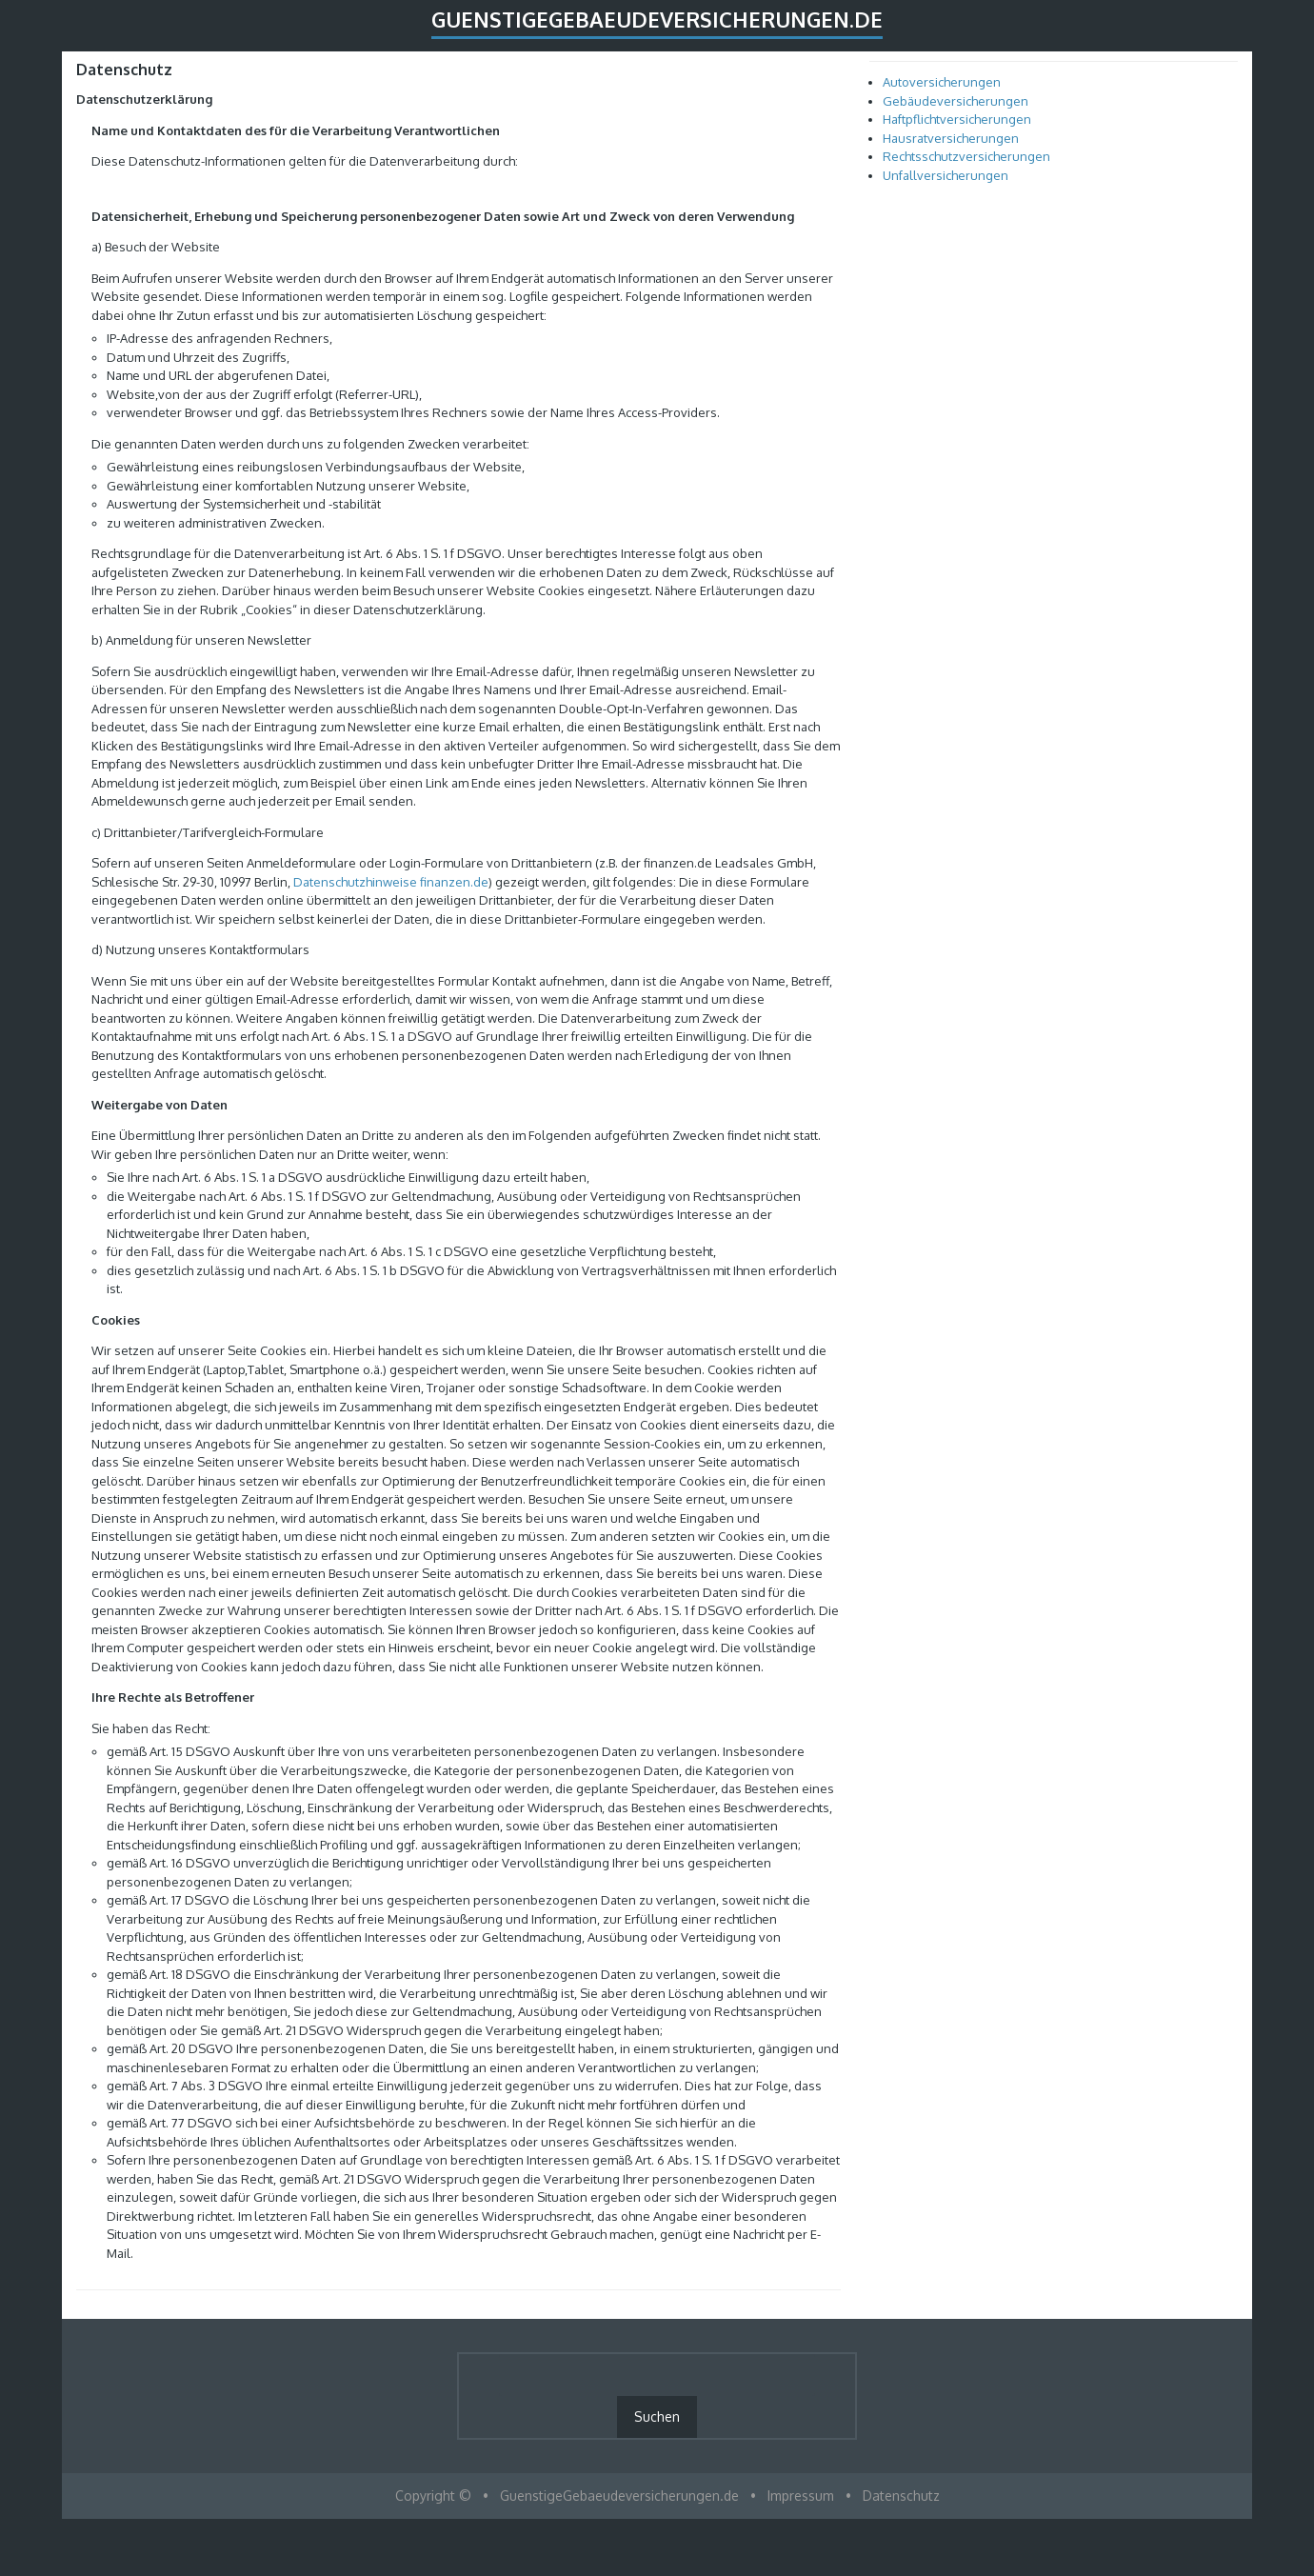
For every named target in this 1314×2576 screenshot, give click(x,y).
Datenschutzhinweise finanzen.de (390, 881)
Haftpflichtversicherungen (957, 119)
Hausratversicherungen (951, 138)
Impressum (800, 2495)
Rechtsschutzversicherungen (966, 156)
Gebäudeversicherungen (955, 101)
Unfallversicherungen (945, 175)
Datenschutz (901, 2495)
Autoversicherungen (942, 82)
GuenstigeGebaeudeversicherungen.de (657, 19)
